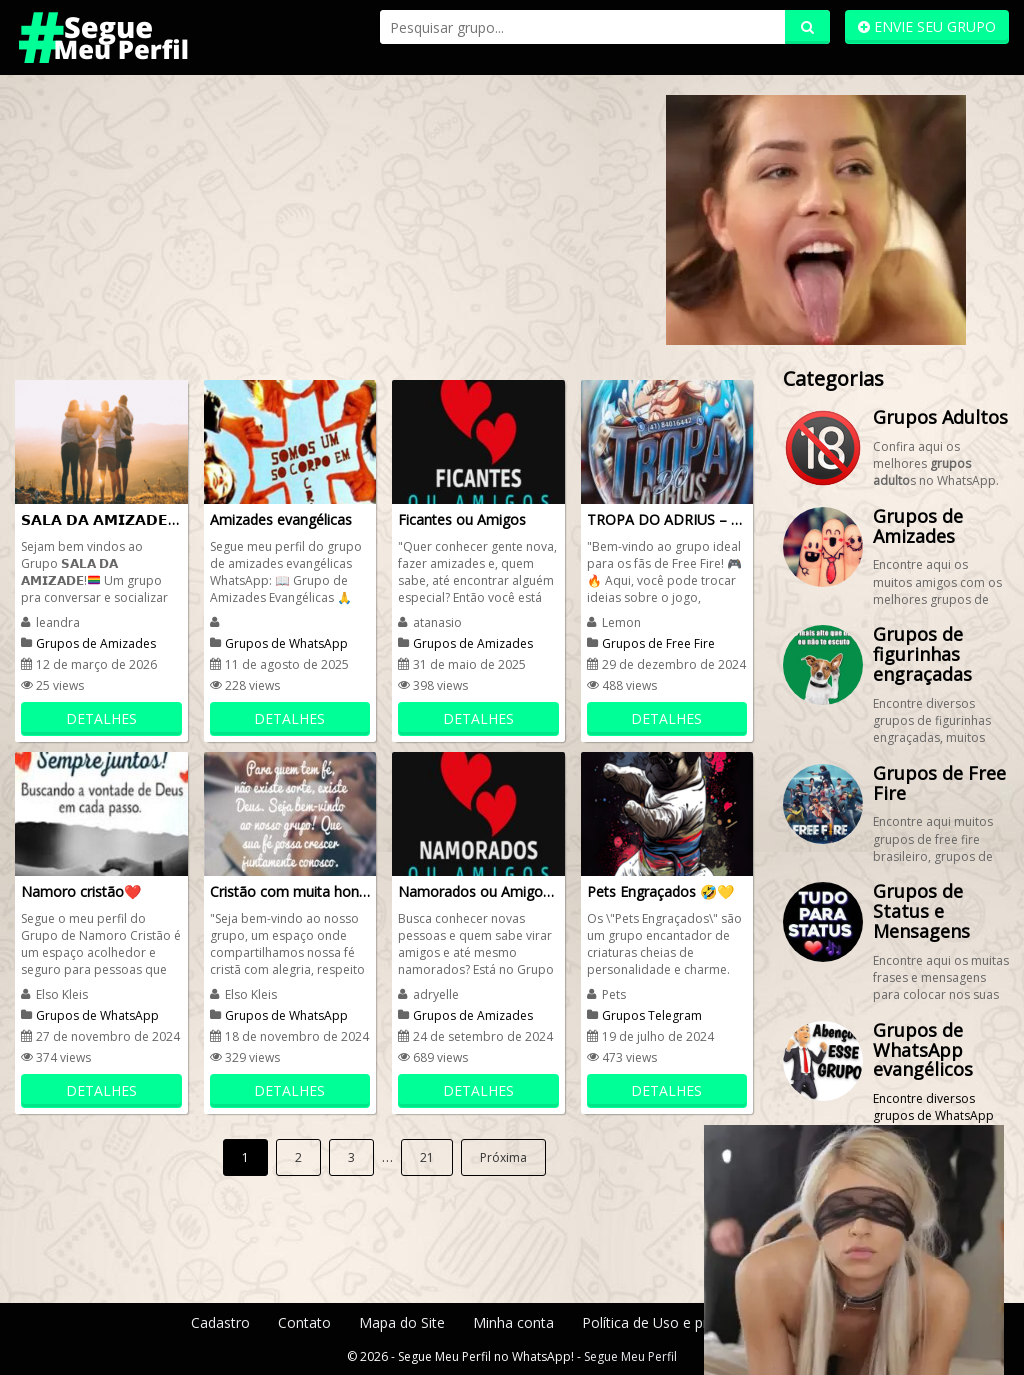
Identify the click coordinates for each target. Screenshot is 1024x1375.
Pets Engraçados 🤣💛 (660, 891)
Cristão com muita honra (290, 891)
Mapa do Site (402, 1322)
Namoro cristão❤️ (81, 891)
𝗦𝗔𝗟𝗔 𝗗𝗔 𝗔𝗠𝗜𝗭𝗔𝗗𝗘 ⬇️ (101, 519)
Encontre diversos (924, 1098)
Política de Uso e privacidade (675, 1322)
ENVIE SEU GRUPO (927, 26)
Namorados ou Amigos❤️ (478, 891)
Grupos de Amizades (96, 643)
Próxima (503, 1157)
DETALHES (101, 718)
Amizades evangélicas (281, 519)
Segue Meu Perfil (630, 1356)
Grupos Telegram (652, 1015)
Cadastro (220, 1322)
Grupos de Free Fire (658, 643)
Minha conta (513, 1322)
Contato (304, 1322)
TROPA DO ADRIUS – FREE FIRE (667, 519)
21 (427, 1157)
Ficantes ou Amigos (462, 519)
